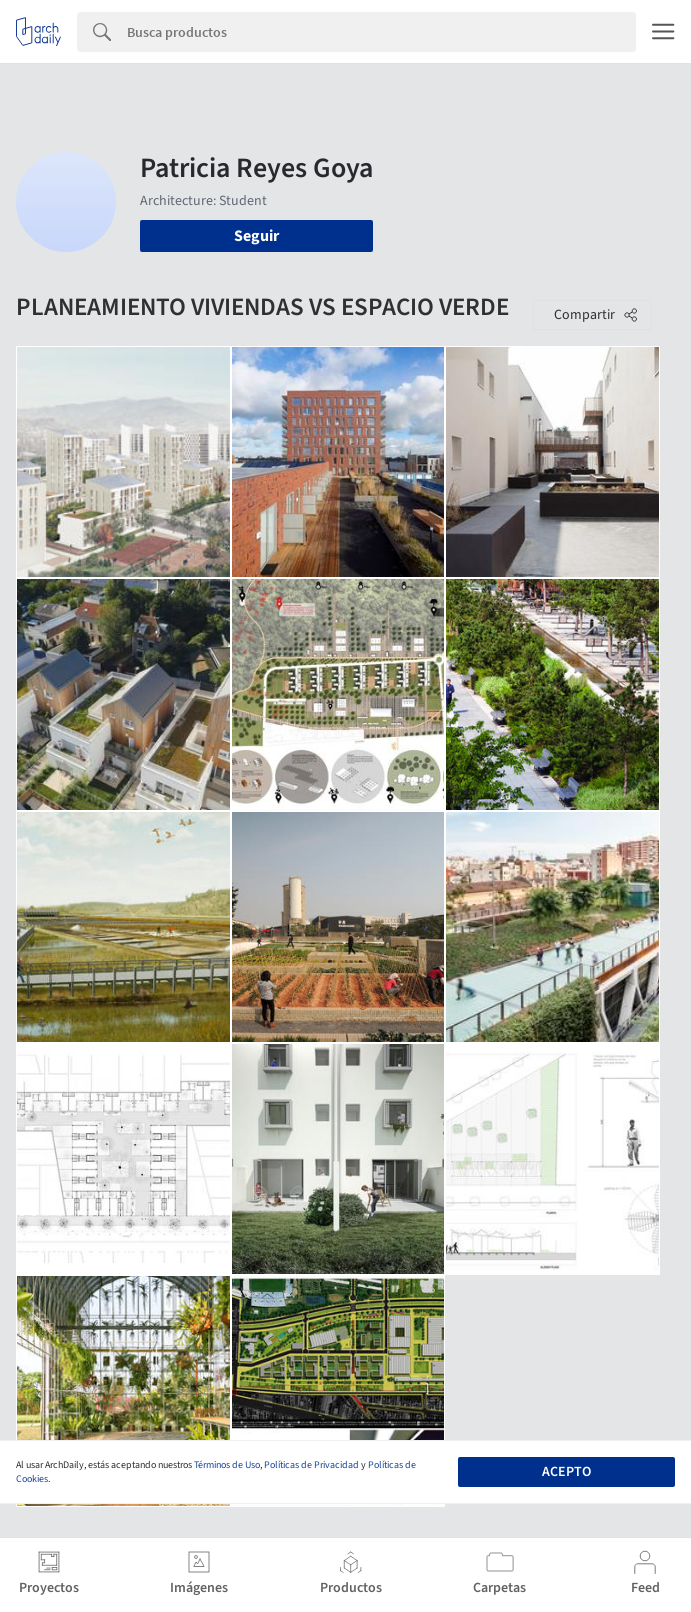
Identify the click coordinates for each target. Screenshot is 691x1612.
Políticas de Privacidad (311, 1465)
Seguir (256, 236)
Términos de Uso (227, 1465)
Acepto (566, 1472)
